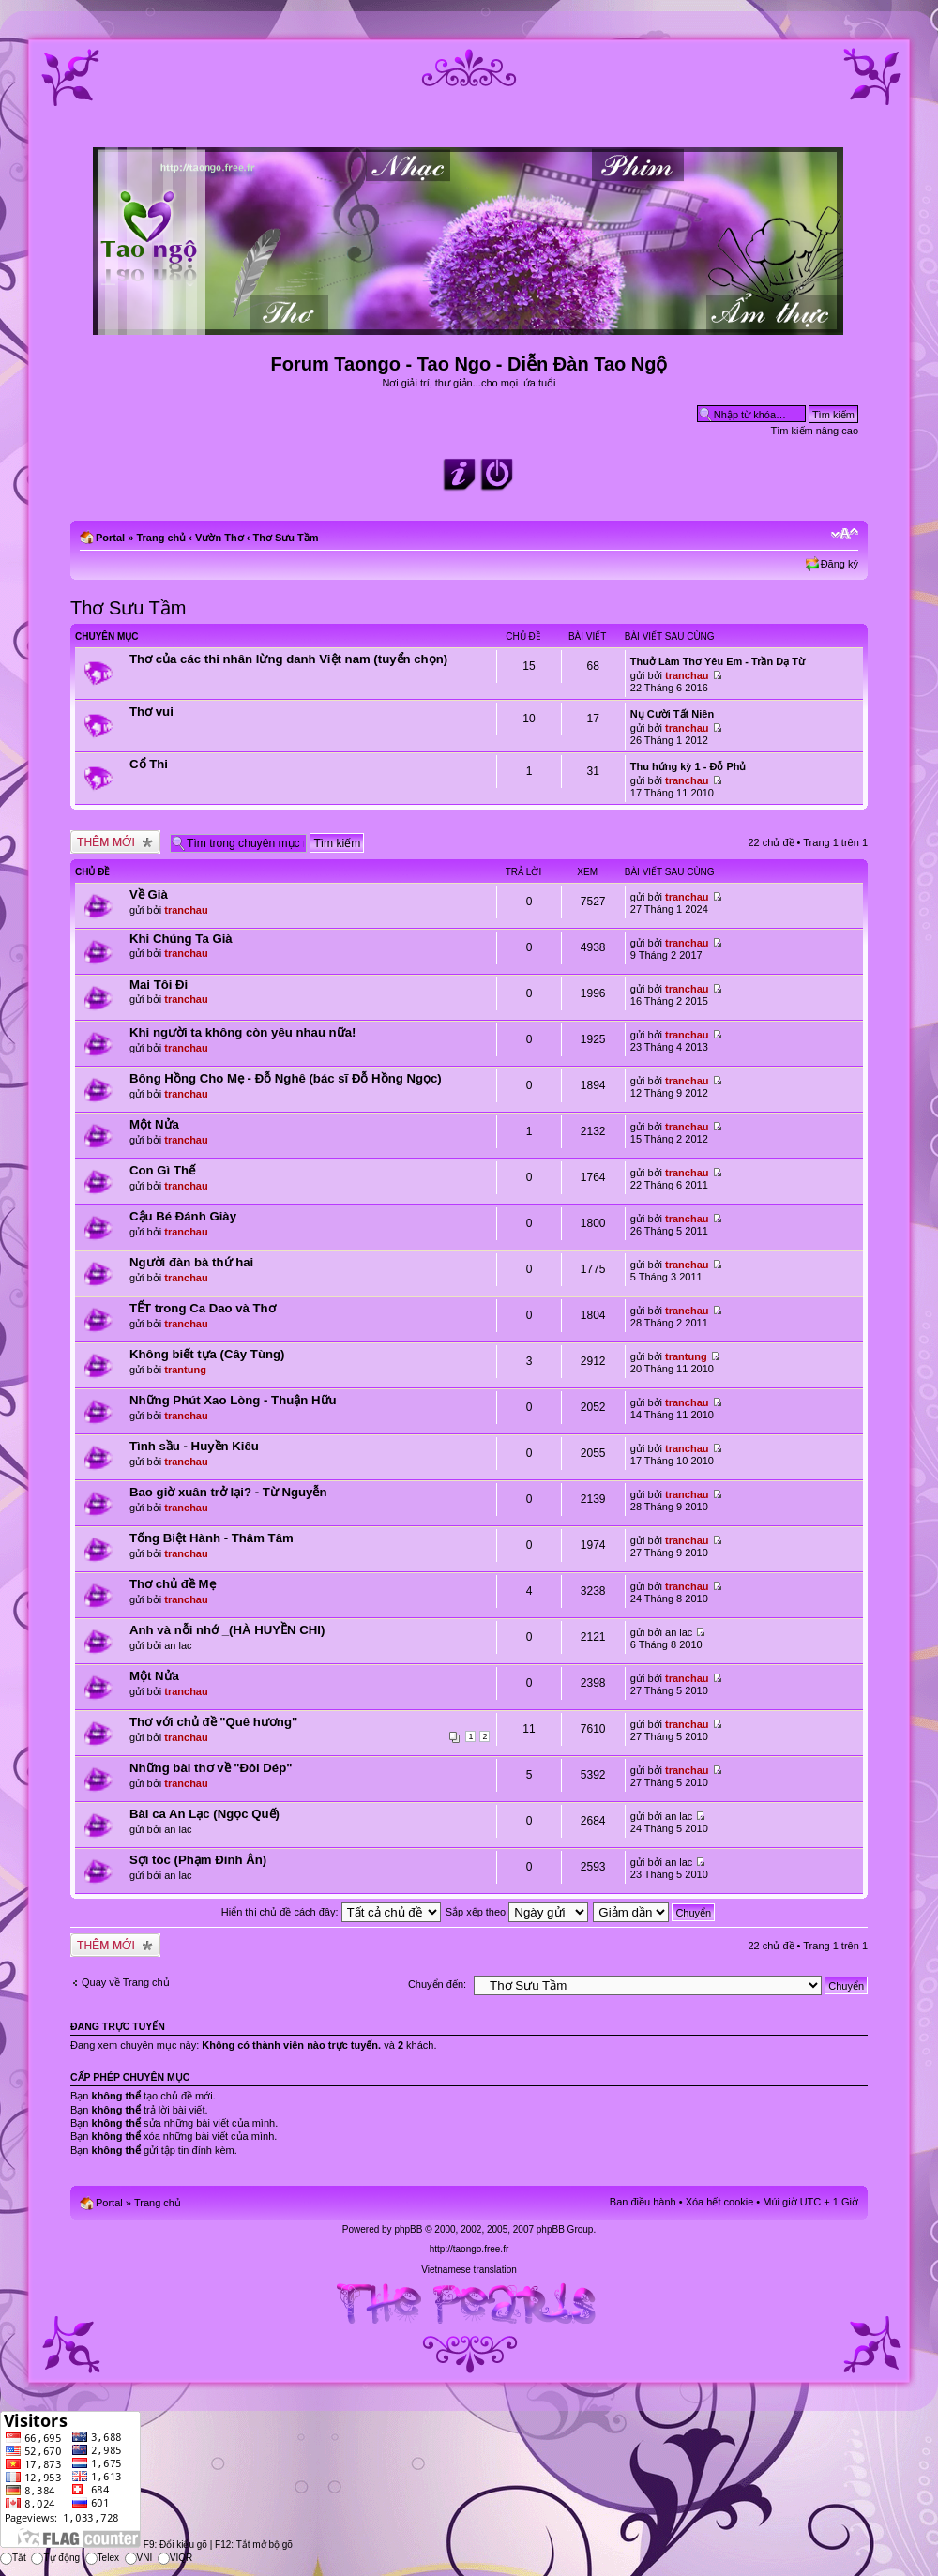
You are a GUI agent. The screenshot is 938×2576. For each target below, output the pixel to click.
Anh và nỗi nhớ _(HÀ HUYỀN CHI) (227, 1630)
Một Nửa (154, 1124)
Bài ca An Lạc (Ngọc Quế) (204, 1814)
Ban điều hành (643, 2201)
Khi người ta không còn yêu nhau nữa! (242, 1032)
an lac (177, 1645)
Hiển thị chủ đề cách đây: (331, 1911)
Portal (110, 537)
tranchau (686, 675)
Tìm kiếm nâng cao (814, 430)
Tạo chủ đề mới (115, 842)
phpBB (408, 2229)
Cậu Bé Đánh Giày (182, 1216)
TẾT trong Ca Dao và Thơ (202, 1308)
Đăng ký (839, 563)
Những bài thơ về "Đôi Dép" (211, 1768)
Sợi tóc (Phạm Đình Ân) (197, 1860)
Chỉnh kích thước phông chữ (844, 533)
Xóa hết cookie (720, 2201)
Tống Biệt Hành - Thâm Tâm (211, 1538)
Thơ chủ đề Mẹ (172, 1584)
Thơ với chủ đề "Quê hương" (213, 1722)
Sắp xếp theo (517, 1911)
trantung (185, 1369)
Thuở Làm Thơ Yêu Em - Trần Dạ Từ (717, 661)
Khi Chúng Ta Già (181, 939)
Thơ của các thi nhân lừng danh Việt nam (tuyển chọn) (288, 659)
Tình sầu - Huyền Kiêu (194, 1446)
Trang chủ (161, 537)
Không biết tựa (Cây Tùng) (206, 1354)
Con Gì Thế (162, 1170)
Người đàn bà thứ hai (191, 1262)
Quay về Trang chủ (126, 1982)
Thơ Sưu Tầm (285, 537)
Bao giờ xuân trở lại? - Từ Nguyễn (227, 1492)
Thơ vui (151, 712)
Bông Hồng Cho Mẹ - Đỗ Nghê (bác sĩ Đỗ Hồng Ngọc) (285, 1078)
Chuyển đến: (437, 1984)
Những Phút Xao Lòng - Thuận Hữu (233, 1400)
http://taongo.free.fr (469, 2249)
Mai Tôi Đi (158, 984)
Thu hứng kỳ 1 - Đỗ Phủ (688, 766)
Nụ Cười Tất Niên (672, 714)
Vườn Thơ (219, 537)
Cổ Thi (148, 764)
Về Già (148, 894)
